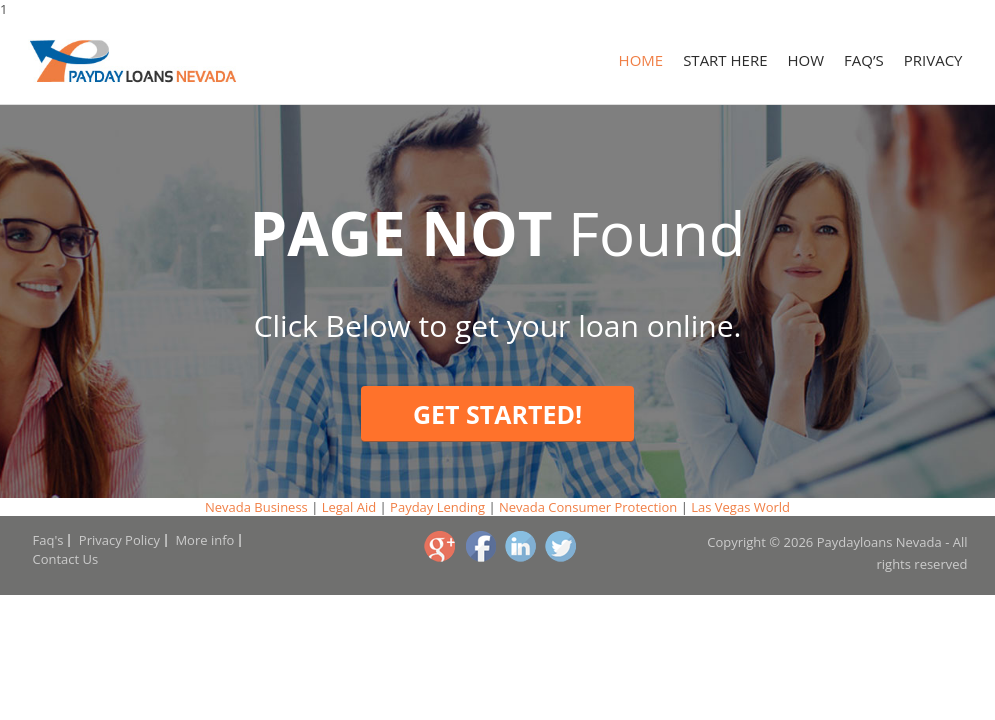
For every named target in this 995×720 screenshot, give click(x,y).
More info (204, 540)
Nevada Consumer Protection (588, 507)
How (806, 60)
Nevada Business (256, 507)
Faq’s (864, 60)
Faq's (48, 540)
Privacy (933, 60)
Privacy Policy (119, 540)
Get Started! (497, 414)
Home (641, 60)
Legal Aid (349, 507)
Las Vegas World (740, 507)
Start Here (725, 60)
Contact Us (66, 559)
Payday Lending (437, 507)
